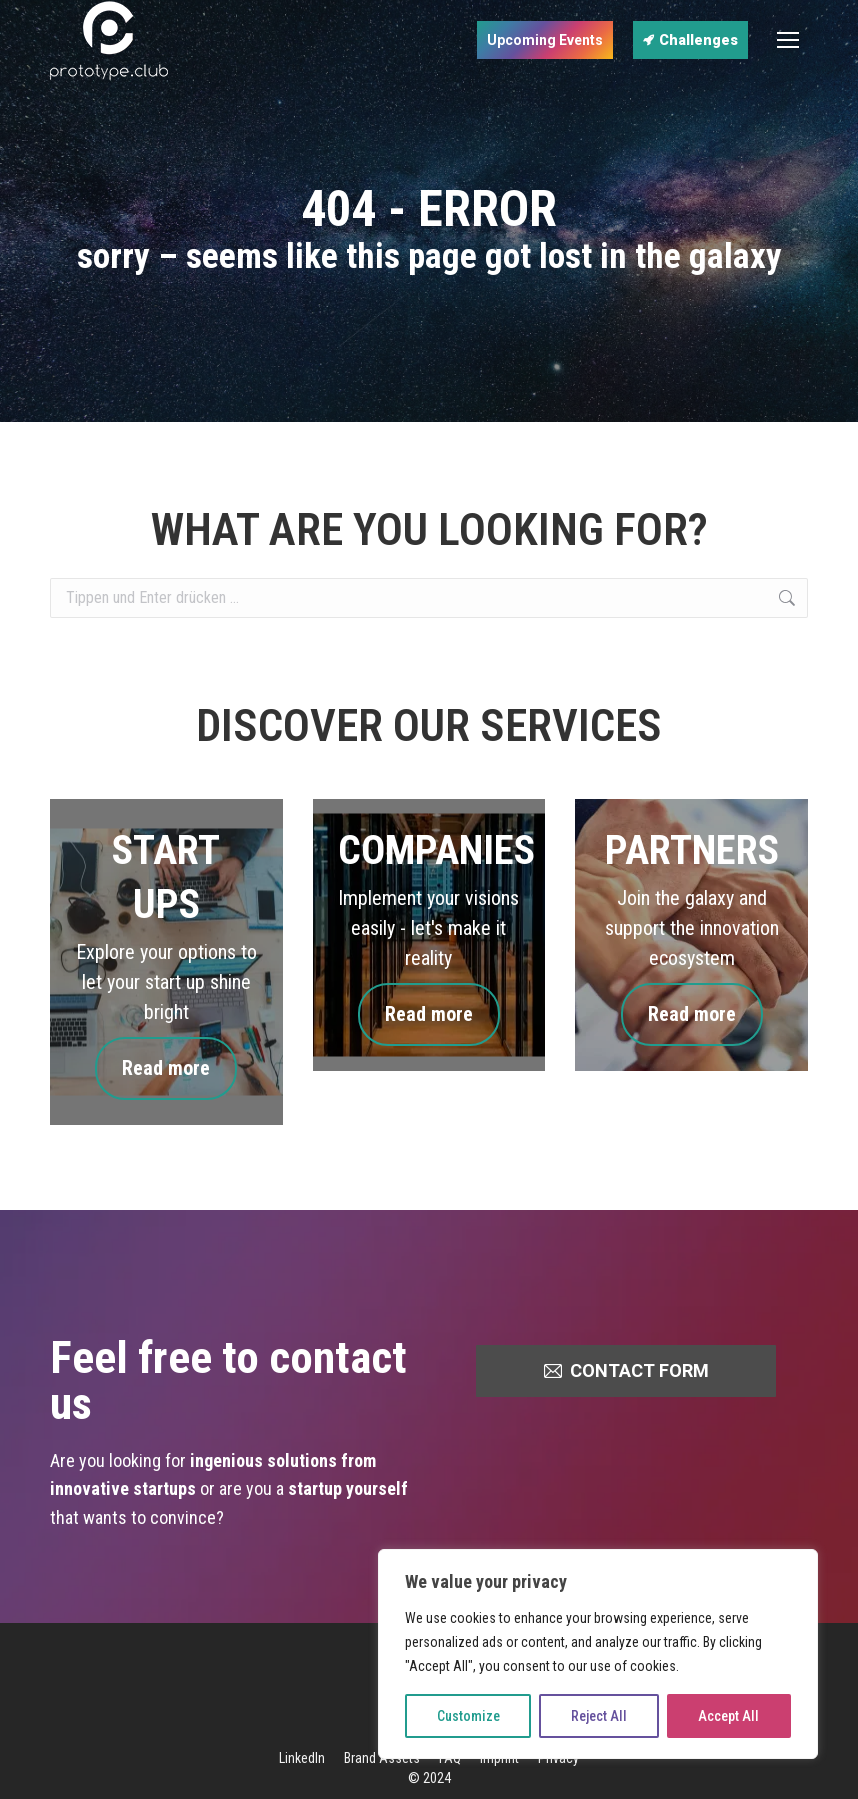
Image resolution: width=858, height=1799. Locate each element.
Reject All (599, 1716)
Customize (468, 1716)
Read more (166, 1068)
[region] (598, 1654)
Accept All (728, 1716)
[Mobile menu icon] (788, 40)
